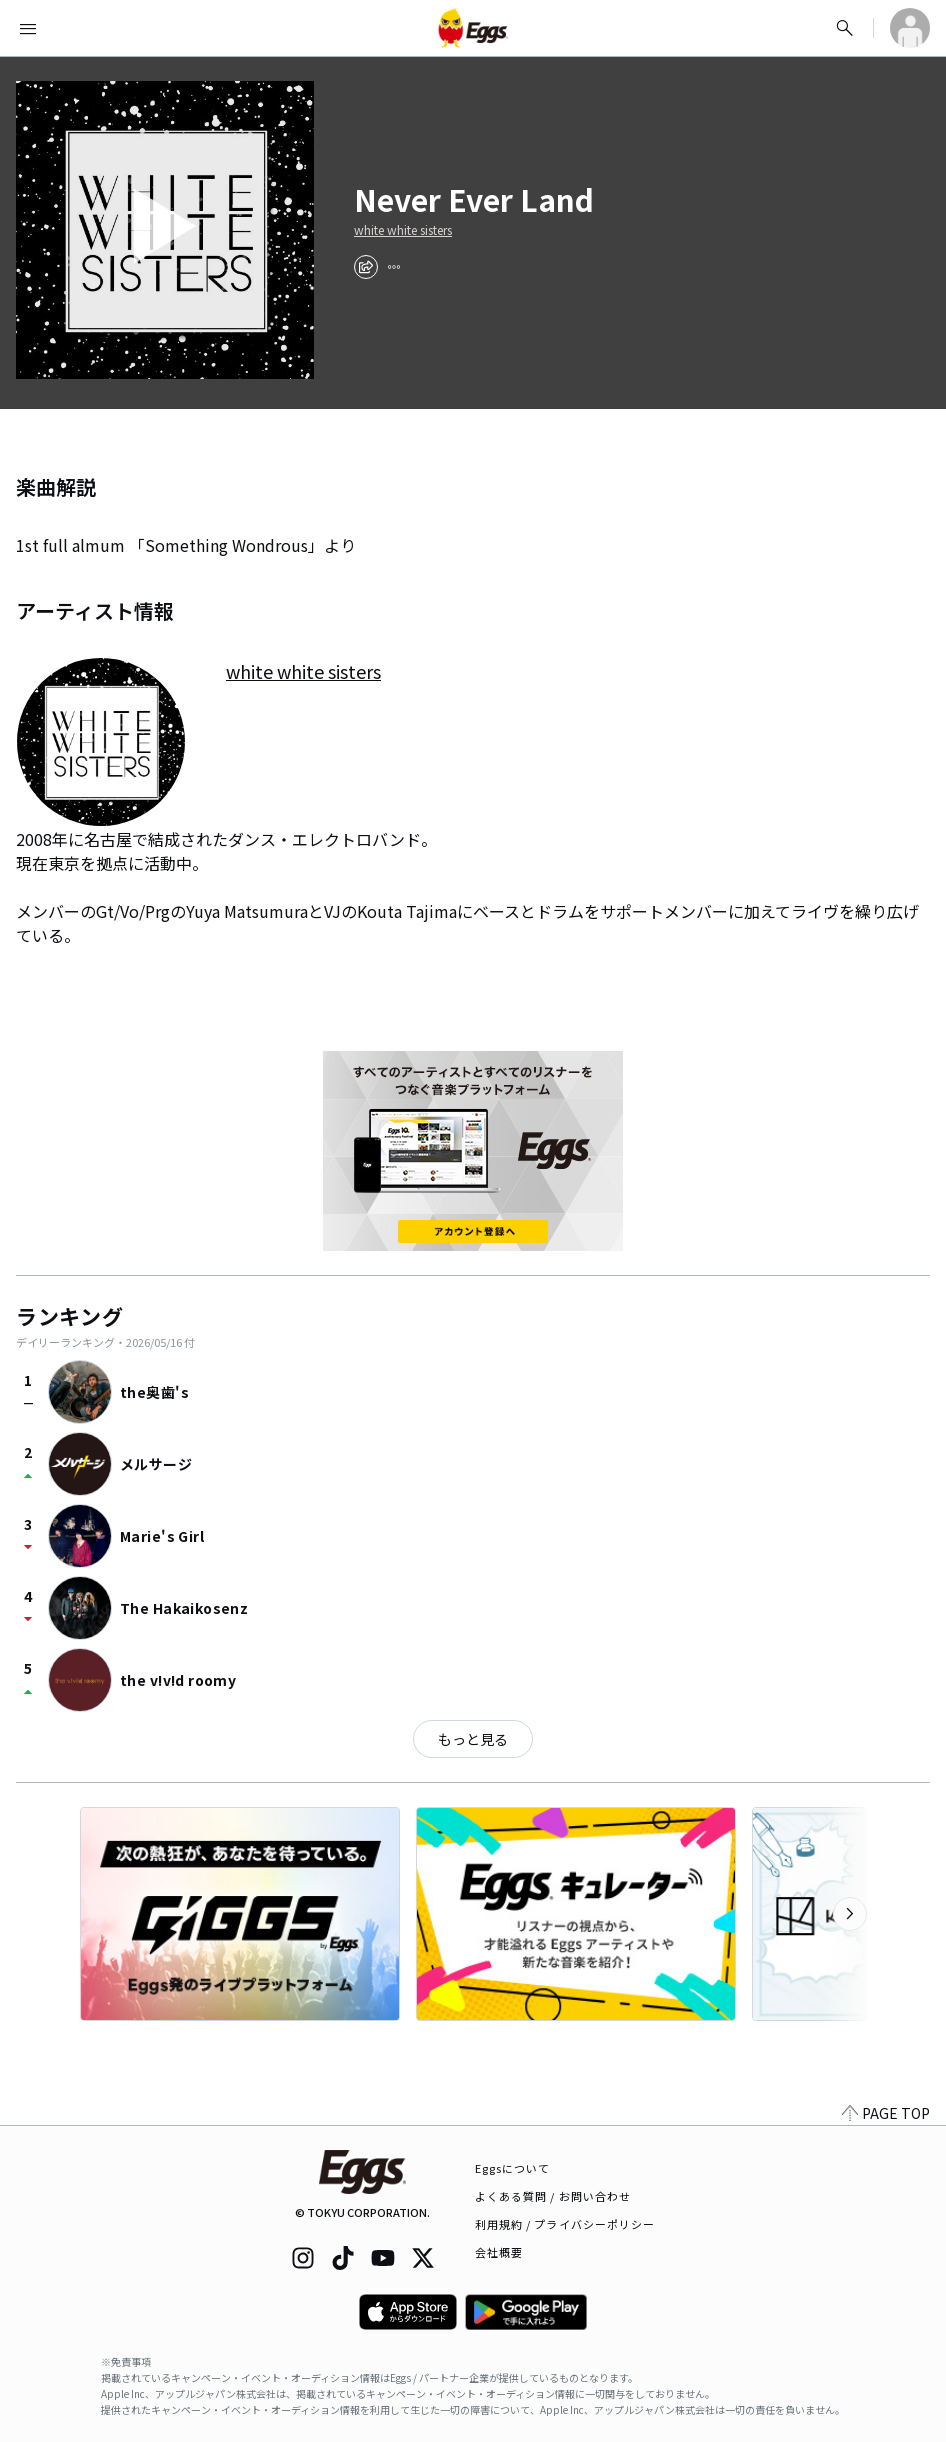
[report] (394, 267)
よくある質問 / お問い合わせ (553, 2196)
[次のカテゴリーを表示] (850, 1914)
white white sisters (403, 230)
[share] (366, 267)
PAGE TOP (886, 2113)
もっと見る (473, 1739)
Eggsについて (513, 2168)
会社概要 (499, 2252)
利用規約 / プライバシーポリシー (565, 2224)
